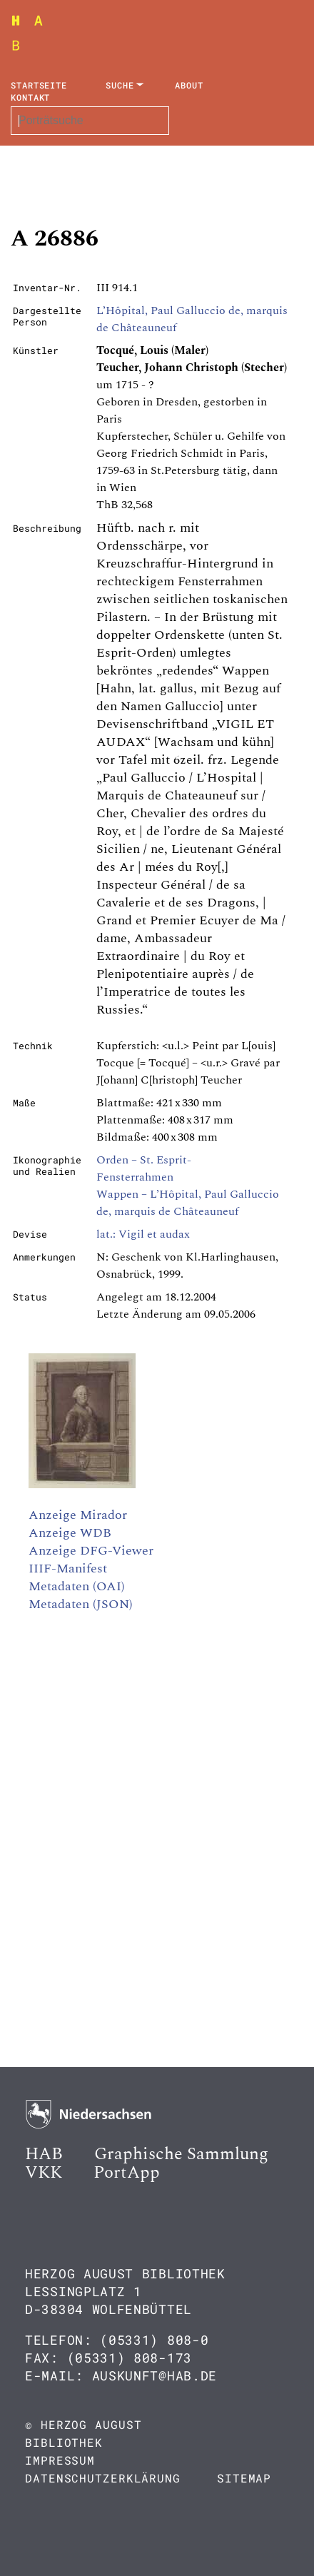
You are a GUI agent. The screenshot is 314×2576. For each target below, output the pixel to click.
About (189, 85)
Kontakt (30, 97)
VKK (43, 2173)
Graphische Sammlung (181, 2154)
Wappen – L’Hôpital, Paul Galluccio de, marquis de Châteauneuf (187, 1203)
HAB (44, 2154)
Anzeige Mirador (78, 1515)
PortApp (126, 2173)
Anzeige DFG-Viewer (91, 1550)
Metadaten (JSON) (81, 1604)
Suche (120, 85)
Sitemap (244, 2477)
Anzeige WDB (70, 1532)
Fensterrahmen (134, 1177)
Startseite (39, 85)
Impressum (60, 2460)
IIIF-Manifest (68, 1568)
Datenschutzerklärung (103, 2477)
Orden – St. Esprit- (143, 1159)
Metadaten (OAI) (77, 1586)
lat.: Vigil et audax (143, 1234)
